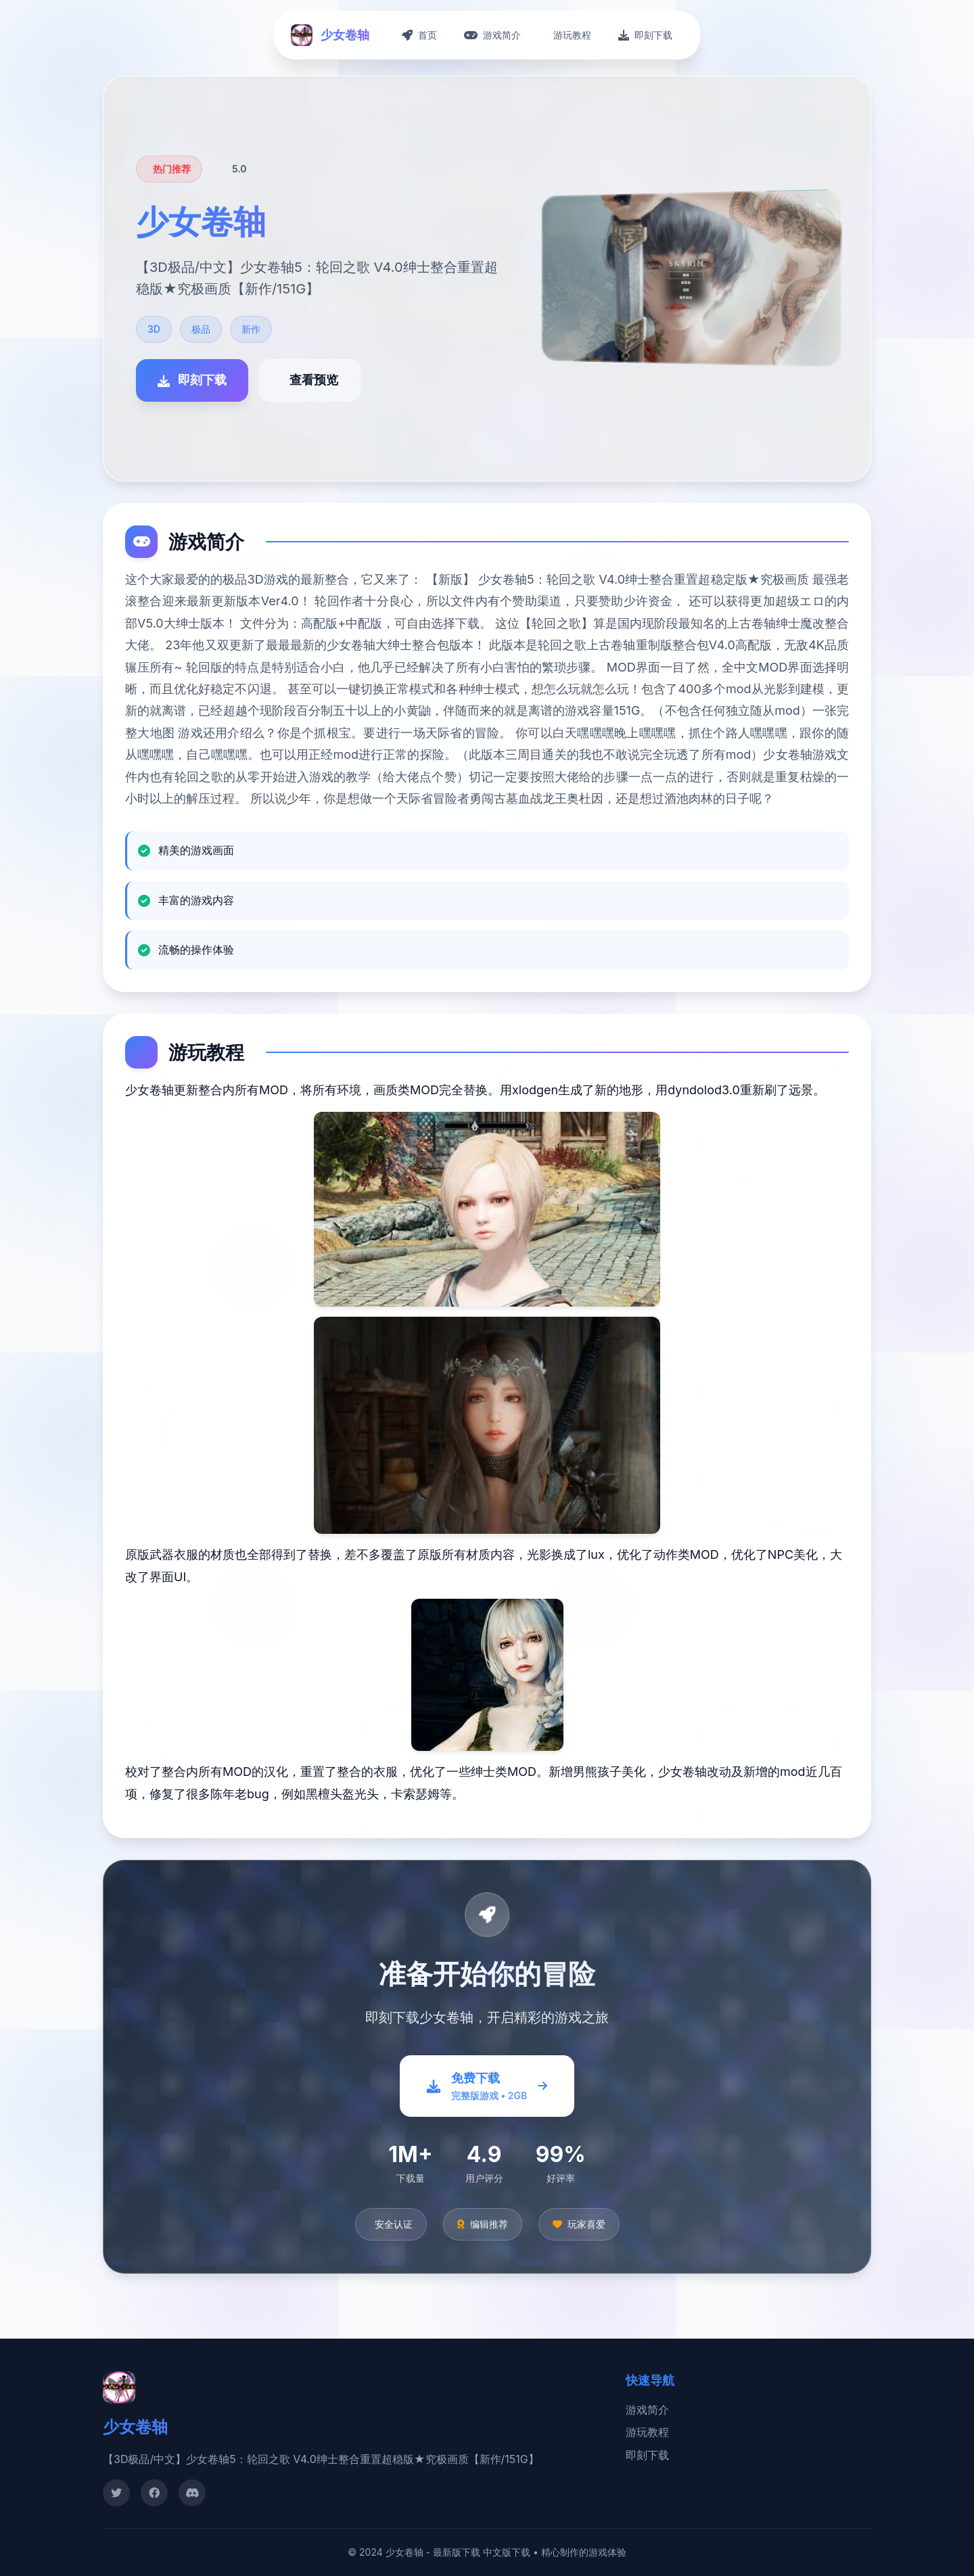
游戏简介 (647, 2409)
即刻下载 (647, 2455)
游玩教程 (647, 2432)
